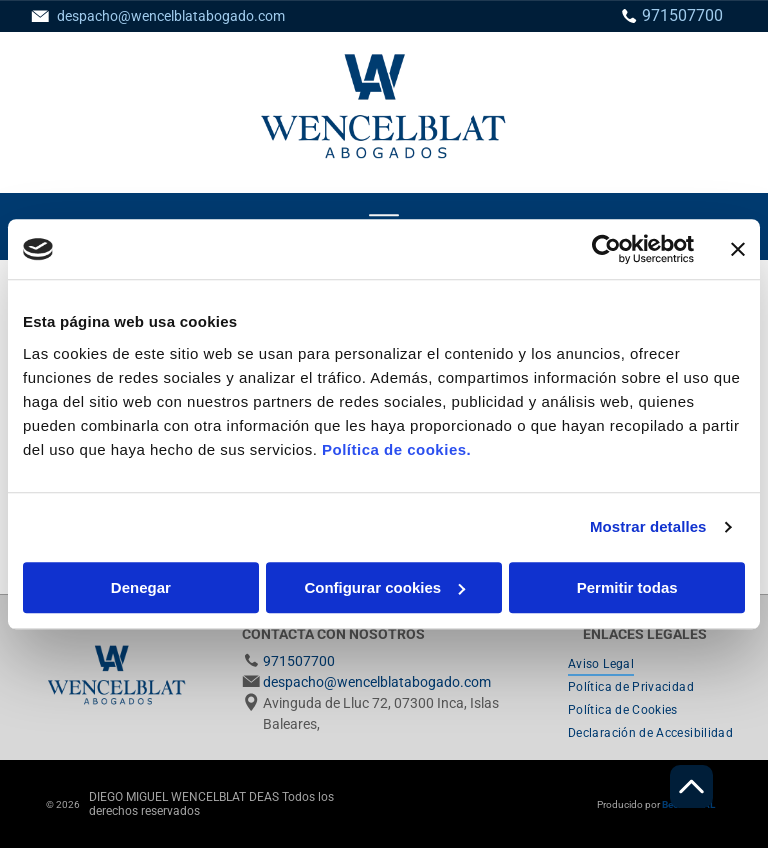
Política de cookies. (396, 449)
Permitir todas (627, 587)
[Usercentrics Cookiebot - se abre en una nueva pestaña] (606, 249)
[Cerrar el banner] (738, 249)
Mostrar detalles (648, 526)
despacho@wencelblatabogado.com (171, 16)
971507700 (682, 15)
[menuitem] (601, 664)
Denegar (141, 587)
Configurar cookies (384, 587)
